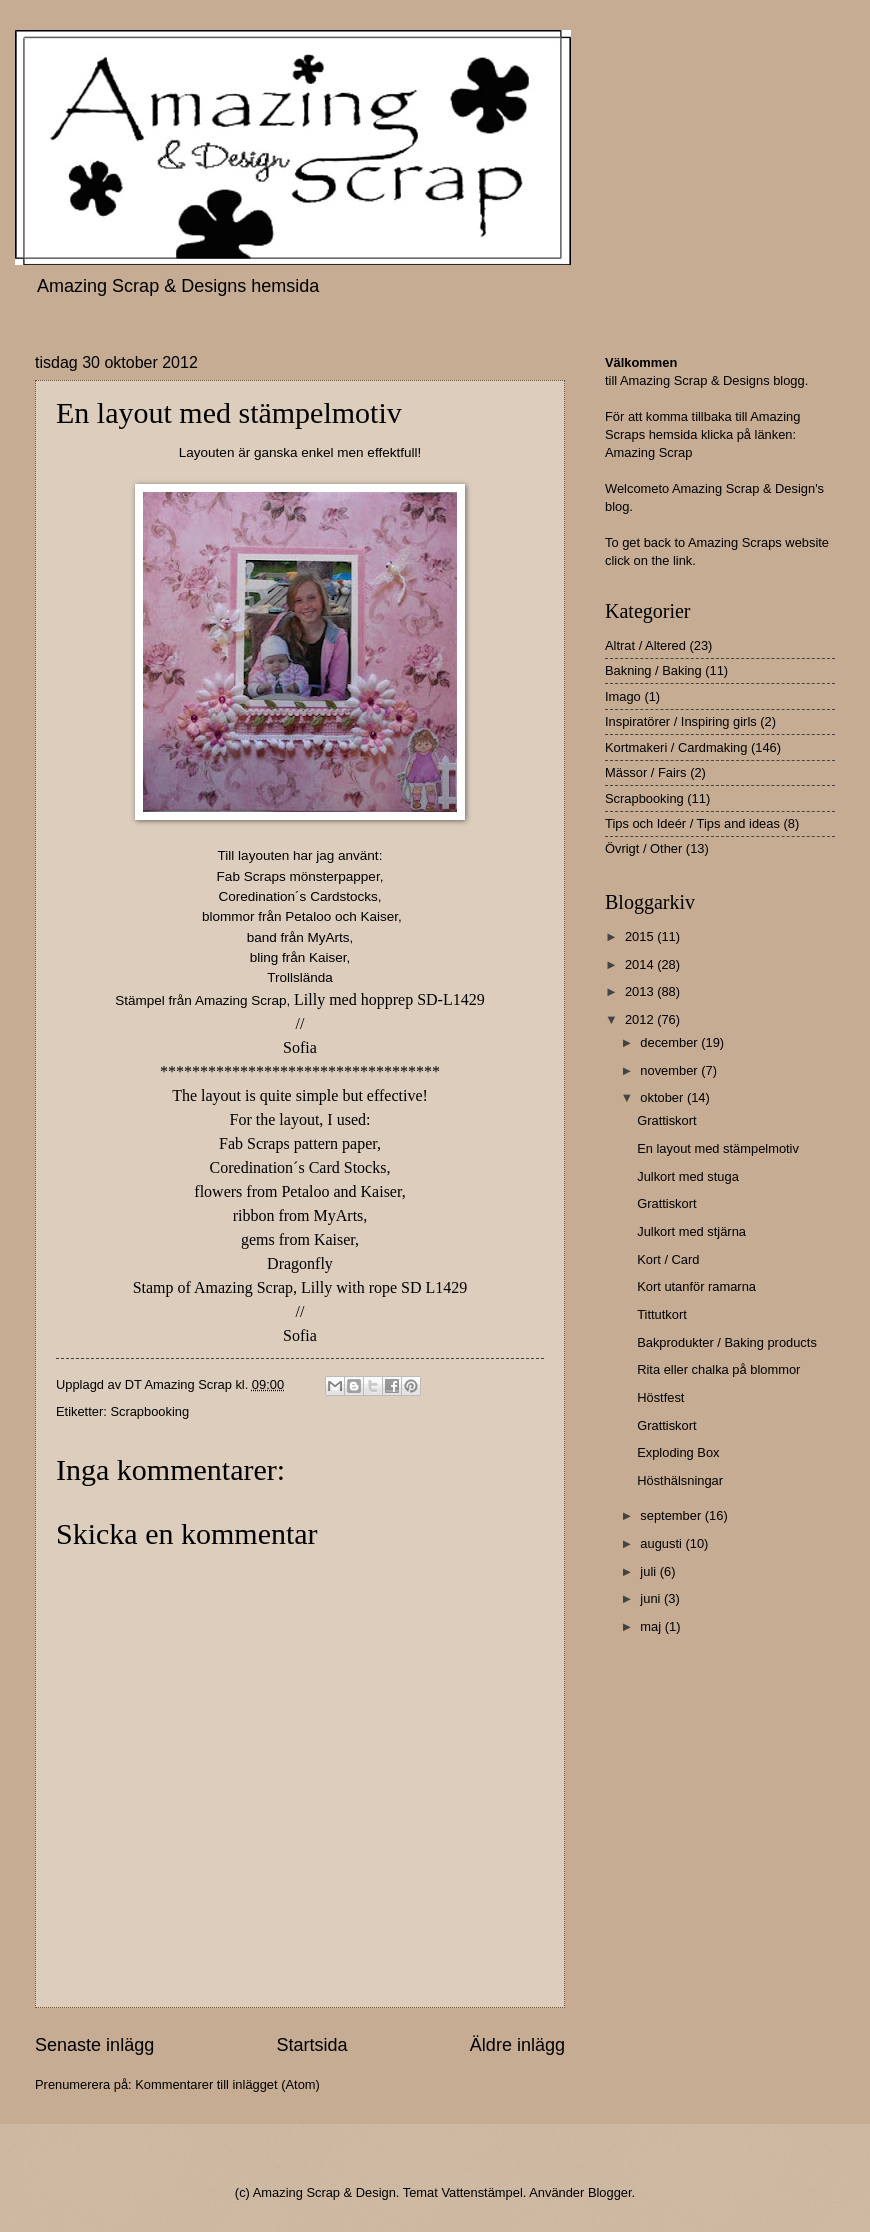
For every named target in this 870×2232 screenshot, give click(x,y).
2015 (641, 936)
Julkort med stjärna (691, 1231)
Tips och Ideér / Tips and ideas (692, 823)
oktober (663, 1097)
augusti (662, 1543)
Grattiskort (666, 1120)
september (672, 1515)
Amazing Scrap (648, 452)
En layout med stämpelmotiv (718, 1148)
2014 (641, 964)
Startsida (311, 2045)
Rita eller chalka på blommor (718, 1369)
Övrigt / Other (643, 848)
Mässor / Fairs (646, 772)
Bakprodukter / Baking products (727, 1342)
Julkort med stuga (688, 1176)
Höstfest (660, 1397)
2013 (641, 991)
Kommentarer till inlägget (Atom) (227, 2084)
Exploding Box (678, 1452)
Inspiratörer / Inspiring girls (681, 721)
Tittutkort (662, 1314)
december (670, 1042)
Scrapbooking (149, 1411)
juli (649, 1571)
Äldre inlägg (517, 2045)
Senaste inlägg (94, 2045)
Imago (623, 696)
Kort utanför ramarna (696, 1286)
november (670, 1070)
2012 (641, 1019)
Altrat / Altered (645, 645)
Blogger (610, 2192)
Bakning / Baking (653, 670)
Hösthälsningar (680, 1480)
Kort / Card (668, 1259)
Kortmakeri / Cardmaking (676, 747)
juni (652, 1598)
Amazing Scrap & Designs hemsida (178, 286)
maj (652, 1626)
